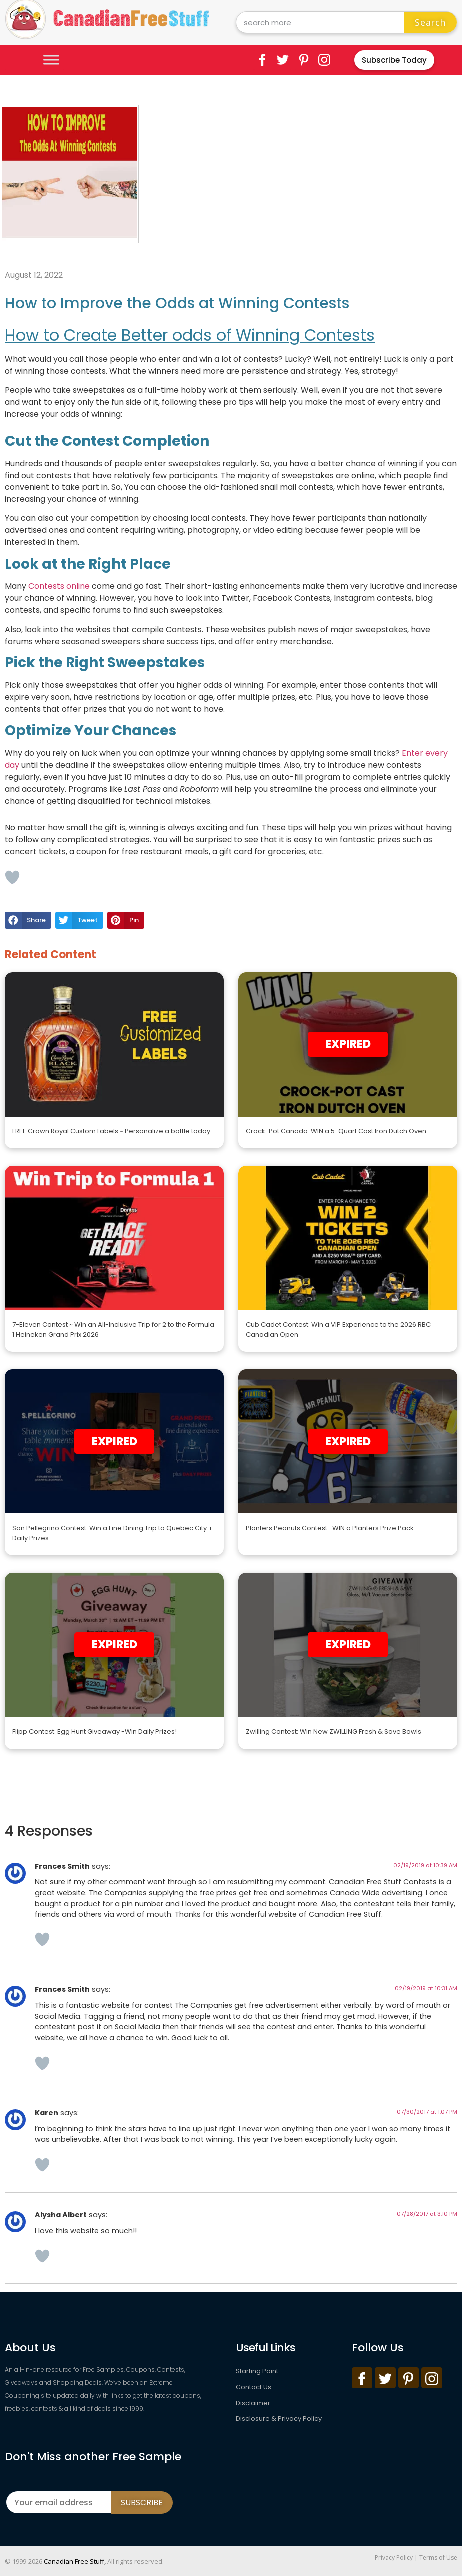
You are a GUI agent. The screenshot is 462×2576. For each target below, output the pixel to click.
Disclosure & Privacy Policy (279, 2418)
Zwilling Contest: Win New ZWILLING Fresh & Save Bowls (333, 1731)
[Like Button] (12, 877)
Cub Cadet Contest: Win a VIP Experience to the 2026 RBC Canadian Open (338, 1329)
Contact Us (253, 2387)
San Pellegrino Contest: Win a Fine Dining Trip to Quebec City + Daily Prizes (112, 1533)
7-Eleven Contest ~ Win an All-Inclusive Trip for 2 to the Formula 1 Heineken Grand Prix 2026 (113, 1329)
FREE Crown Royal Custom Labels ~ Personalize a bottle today (111, 1131)
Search (430, 22)
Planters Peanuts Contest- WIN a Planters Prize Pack (330, 1528)
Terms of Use (438, 2557)
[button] (28, 920)
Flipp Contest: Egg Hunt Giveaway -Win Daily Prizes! (94, 1731)
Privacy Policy (394, 2557)
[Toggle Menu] (51, 59)
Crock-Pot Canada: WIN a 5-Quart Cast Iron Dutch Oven (336, 1131)
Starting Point (257, 2371)
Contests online (59, 586)
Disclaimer (253, 2403)
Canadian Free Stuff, (75, 2561)
